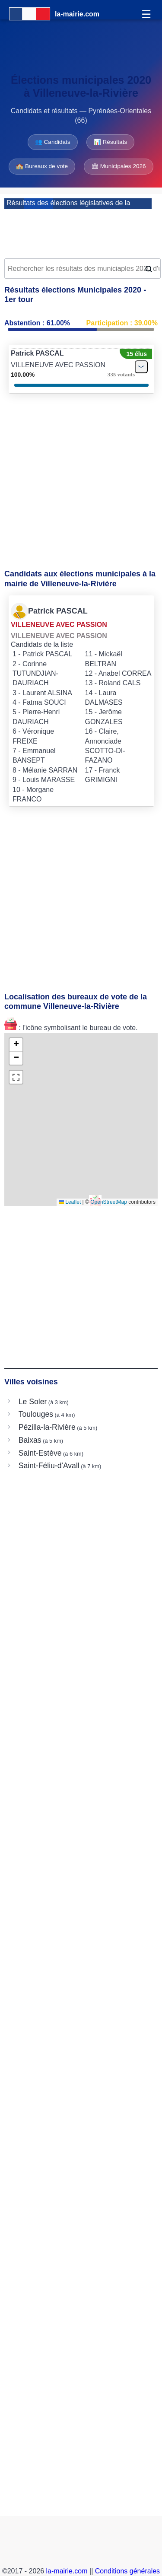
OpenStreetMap (108, 1202)
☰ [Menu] (146, 14)
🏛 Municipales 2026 (118, 166)
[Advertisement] (81, 230)
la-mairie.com (67, 2571)
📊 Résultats (110, 142)
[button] (16, 1045)
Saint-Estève (40, 1453)
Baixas (30, 1440)
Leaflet (70, 1202)
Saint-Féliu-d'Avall (49, 1465)
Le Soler (33, 1401)
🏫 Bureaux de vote (42, 166)
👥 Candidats (52, 142)
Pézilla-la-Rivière (47, 1427)
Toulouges (36, 1414)
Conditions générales (127, 2571)
